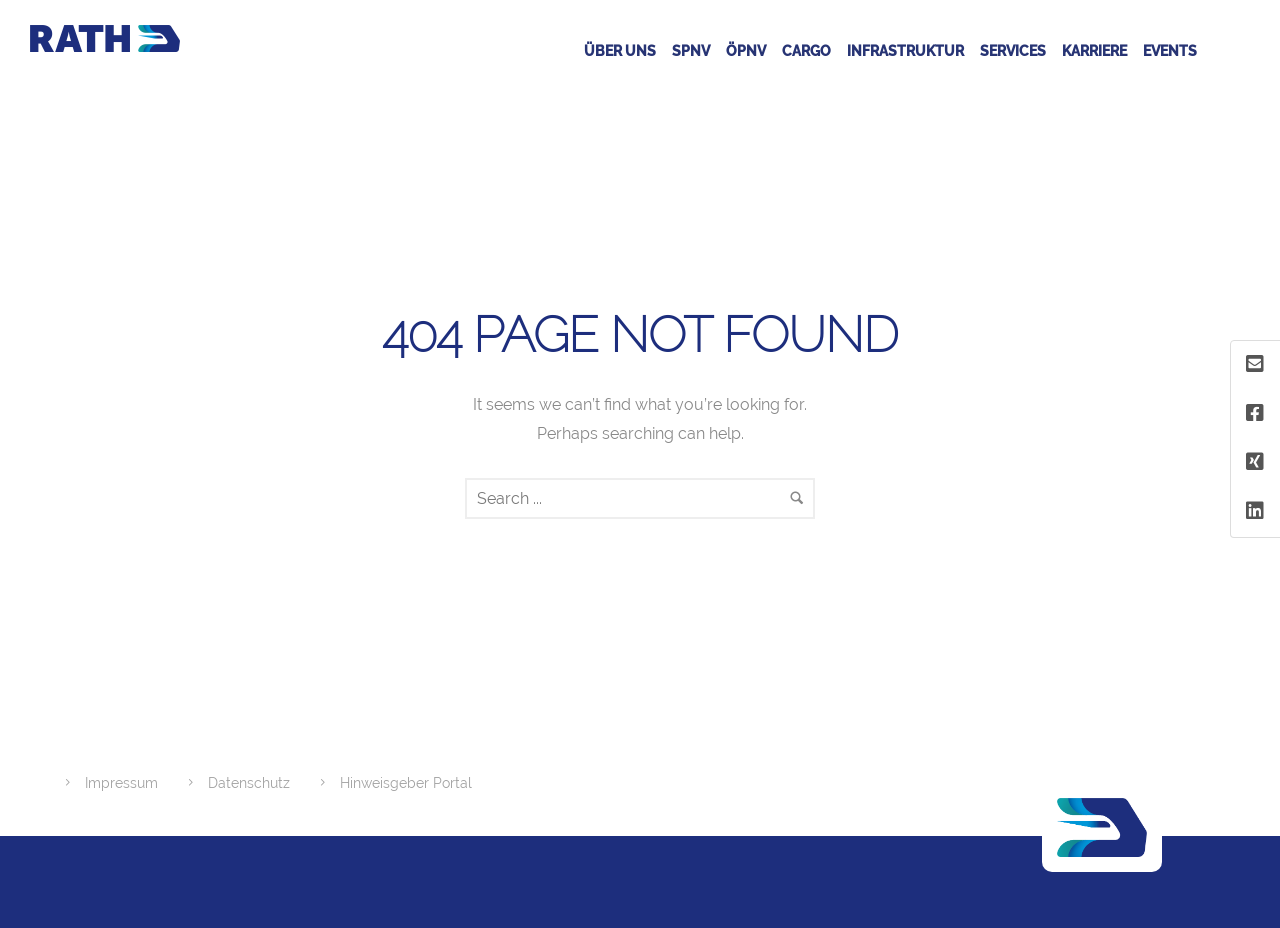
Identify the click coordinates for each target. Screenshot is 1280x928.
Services (1013, 51)
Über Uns (620, 51)
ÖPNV (746, 51)
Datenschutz (249, 783)
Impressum (121, 783)
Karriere (1094, 51)
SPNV (691, 51)
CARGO (806, 51)
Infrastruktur (905, 51)
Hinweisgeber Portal (406, 783)
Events (1170, 51)
